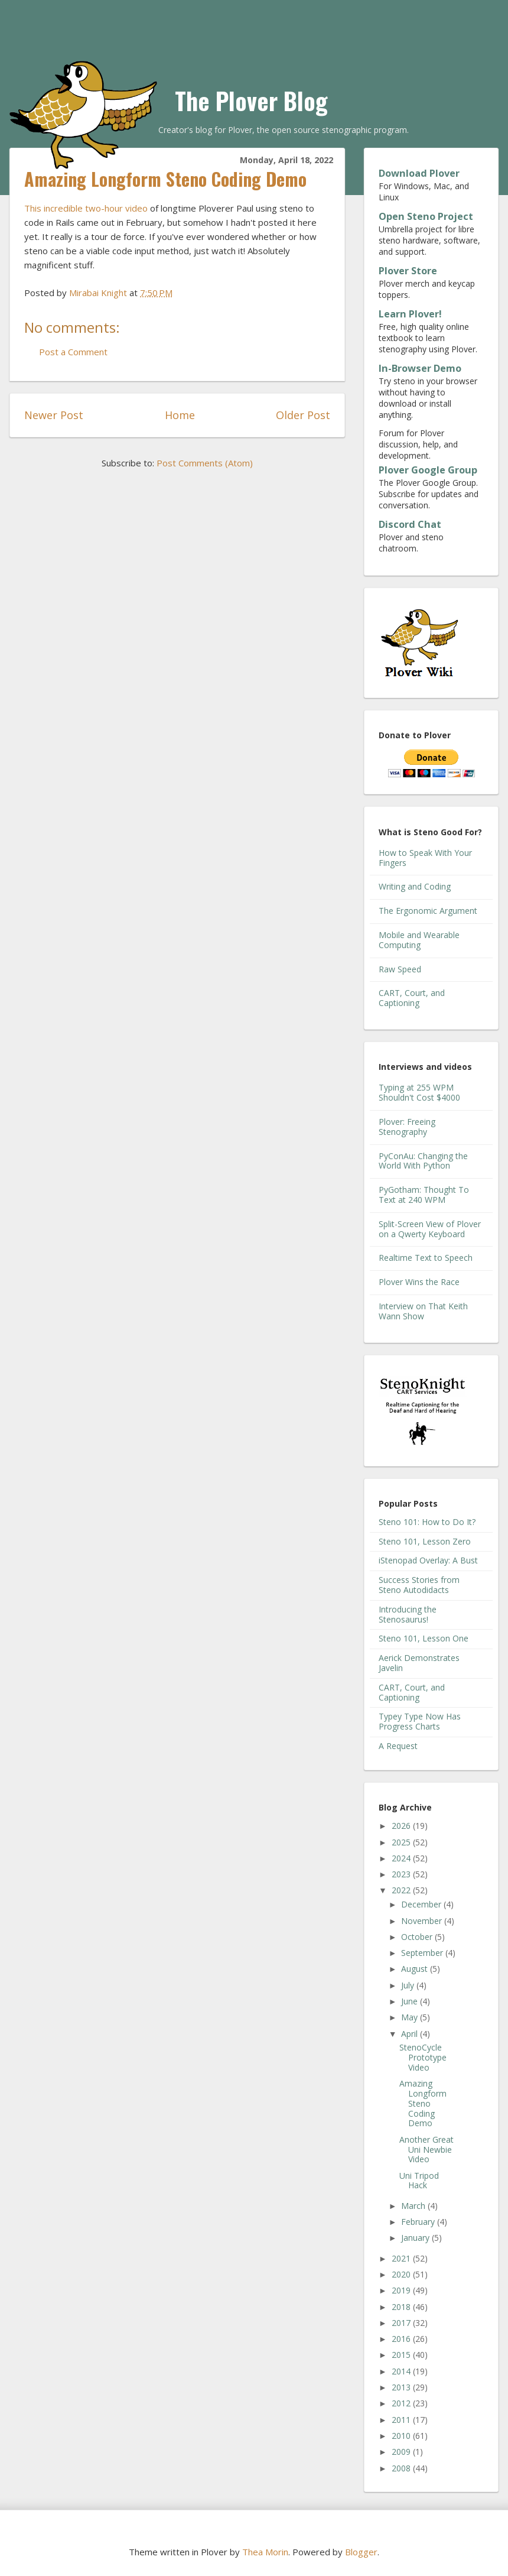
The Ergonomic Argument (428, 910)
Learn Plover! (410, 313)
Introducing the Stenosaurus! (408, 1614)
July (408, 1985)
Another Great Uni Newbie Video (426, 2149)
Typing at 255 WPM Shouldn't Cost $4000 (419, 1092)
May (410, 2017)
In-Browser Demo (420, 368)
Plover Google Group (428, 469)
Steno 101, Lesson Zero (425, 1541)
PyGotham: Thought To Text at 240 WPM (424, 1194)
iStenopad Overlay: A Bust (428, 1560)
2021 (402, 2258)
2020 (402, 2274)
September (423, 1952)
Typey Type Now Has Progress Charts (420, 1721)
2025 (402, 1842)
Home (180, 415)
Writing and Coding (415, 886)
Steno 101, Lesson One (423, 1638)
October (418, 1936)
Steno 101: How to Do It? (427, 1521)
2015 (402, 2354)
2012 (402, 2403)
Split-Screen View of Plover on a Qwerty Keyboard (430, 1229)
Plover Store (408, 270)
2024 (402, 1858)
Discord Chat (410, 524)
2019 (402, 2290)
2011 (402, 2419)
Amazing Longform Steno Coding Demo (423, 2103)
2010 (402, 2435)
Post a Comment (73, 352)
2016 (402, 2338)
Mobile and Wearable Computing (419, 939)
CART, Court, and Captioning (412, 997)
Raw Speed (400, 969)
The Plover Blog (251, 100)
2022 (402, 1890)
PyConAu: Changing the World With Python (423, 1161)
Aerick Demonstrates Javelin (419, 1662)
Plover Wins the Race (419, 1281)
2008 (402, 2468)
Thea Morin (265, 2552)
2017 (402, 2322)
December (422, 1904)
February (419, 2221)
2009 (402, 2451)
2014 (402, 2371)
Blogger (361, 2552)
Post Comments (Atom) (205, 463)
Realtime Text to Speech (426, 1257)
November (422, 1920)
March (414, 2205)
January (416, 2237)
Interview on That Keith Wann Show (423, 1311)
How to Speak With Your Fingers (425, 857)
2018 (402, 2306)
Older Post (303, 415)
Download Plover (419, 173)
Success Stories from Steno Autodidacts (419, 1584)
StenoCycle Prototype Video (423, 2057)
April (410, 2033)
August (415, 1968)
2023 (402, 1874)
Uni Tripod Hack (419, 2180)
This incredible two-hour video (86, 208)
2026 (402, 1825)
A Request (398, 1745)
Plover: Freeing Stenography (407, 1126)
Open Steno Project (426, 216)
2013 (402, 2387)
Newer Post (53, 415)
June (410, 2001)
